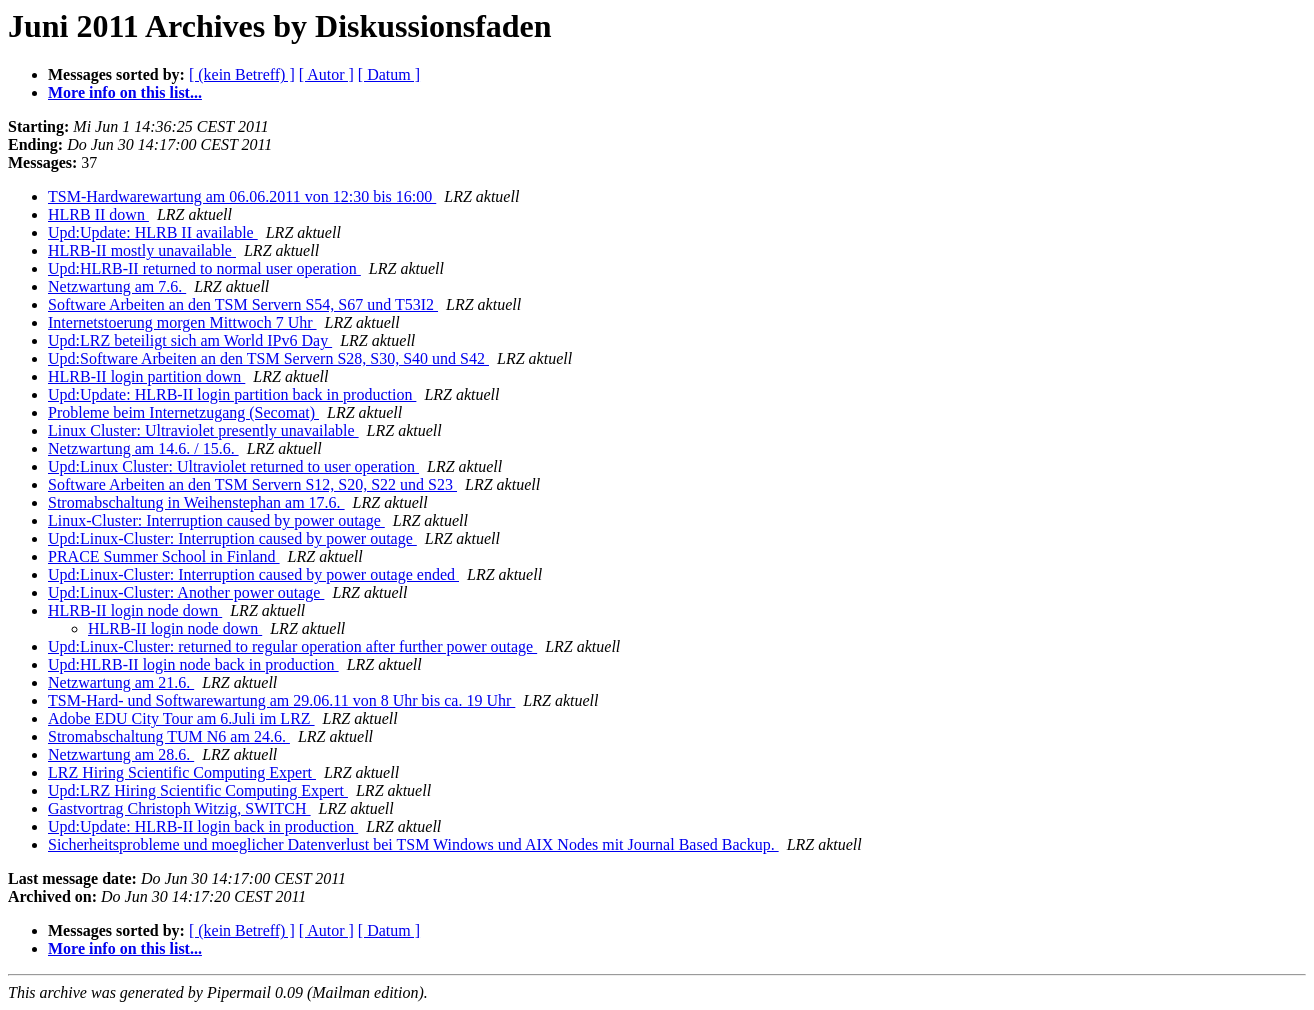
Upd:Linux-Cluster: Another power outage (186, 592)
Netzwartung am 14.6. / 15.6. (143, 448)
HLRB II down (98, 214)
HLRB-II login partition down (146, 376)
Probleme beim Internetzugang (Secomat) (183, 412)
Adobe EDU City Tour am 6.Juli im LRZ (181, 718)
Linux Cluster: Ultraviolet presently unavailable (203, 430)
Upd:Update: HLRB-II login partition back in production (232, 394)
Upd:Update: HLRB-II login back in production (203, 826)
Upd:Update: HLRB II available (153, 232)
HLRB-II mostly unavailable (142, 250)
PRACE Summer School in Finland (164, 556)
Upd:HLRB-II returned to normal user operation (204, 268)
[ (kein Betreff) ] (242, 74)
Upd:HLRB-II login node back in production (193, 664)
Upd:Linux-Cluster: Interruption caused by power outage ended (253, 574)
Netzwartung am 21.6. (121, 682)
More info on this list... (125, 92)
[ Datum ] (389, 74)
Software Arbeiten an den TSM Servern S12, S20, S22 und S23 (252, 484)
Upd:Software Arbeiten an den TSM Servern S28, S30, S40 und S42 (268, 358)
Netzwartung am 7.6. (117, 286)
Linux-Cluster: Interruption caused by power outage (216, 520)
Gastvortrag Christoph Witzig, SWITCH (179, 808)
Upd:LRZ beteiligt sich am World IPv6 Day (190, 340)
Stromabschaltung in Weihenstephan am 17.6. (196, 502)
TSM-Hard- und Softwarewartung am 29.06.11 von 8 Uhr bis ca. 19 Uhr (281, 700)
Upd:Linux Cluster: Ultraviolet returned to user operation (233, 466)
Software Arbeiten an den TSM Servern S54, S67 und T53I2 (243, 304)
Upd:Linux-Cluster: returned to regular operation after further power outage (292, 646)
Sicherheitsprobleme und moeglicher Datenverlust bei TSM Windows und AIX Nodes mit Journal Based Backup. (413, 844)
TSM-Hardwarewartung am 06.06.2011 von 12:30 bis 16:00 (242, 196)
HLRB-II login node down (135, 610)
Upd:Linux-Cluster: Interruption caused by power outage (232, 538)
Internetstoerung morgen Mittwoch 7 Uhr (182, 322)
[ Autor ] (326, 74)
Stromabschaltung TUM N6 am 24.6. (169, 736)
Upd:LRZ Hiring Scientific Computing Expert (198, 790)
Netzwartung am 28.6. (121, 754)
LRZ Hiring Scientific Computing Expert (182, 772)
